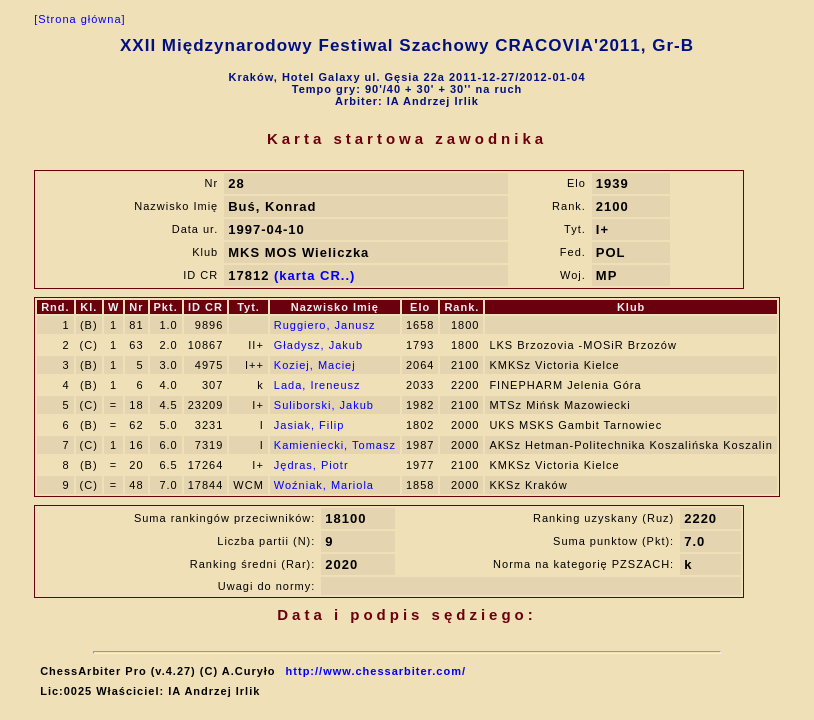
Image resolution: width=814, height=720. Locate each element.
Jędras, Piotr (311, 465)
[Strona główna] (79, 19)
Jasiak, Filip (309, 425)
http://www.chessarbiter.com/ (376, 671)
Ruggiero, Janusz (325, 325)
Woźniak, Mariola (324, 485)
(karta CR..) (314, 275)
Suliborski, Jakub (324, 405)
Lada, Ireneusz (317, 385)
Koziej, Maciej (315, 365)
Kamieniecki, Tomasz (335, 445)
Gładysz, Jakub (318, 345)
